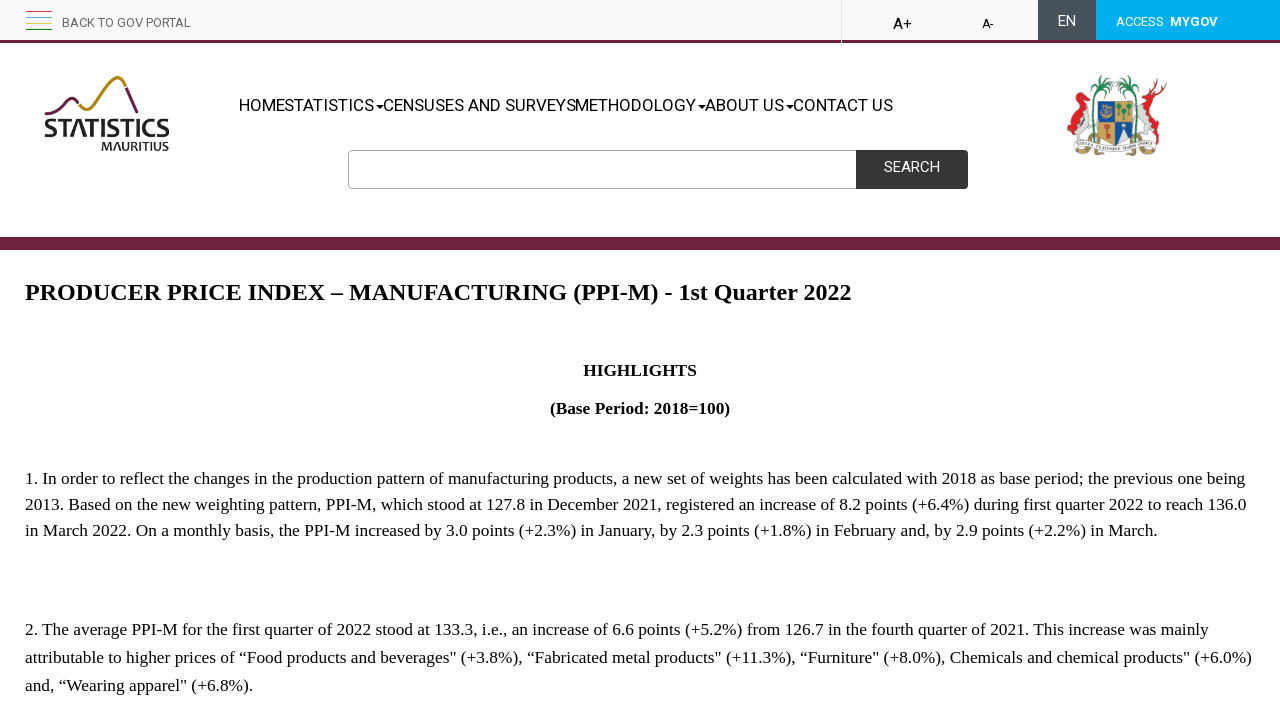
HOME (262, 105)
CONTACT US (948, 105)
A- (987, 24)
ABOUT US (833, 105)
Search (912, 167)
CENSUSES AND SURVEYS (521, 105)
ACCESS (1167, 21)
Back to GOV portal (126, 22)
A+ (902, 24)
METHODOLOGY (703, 105)
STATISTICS (355, 105)
